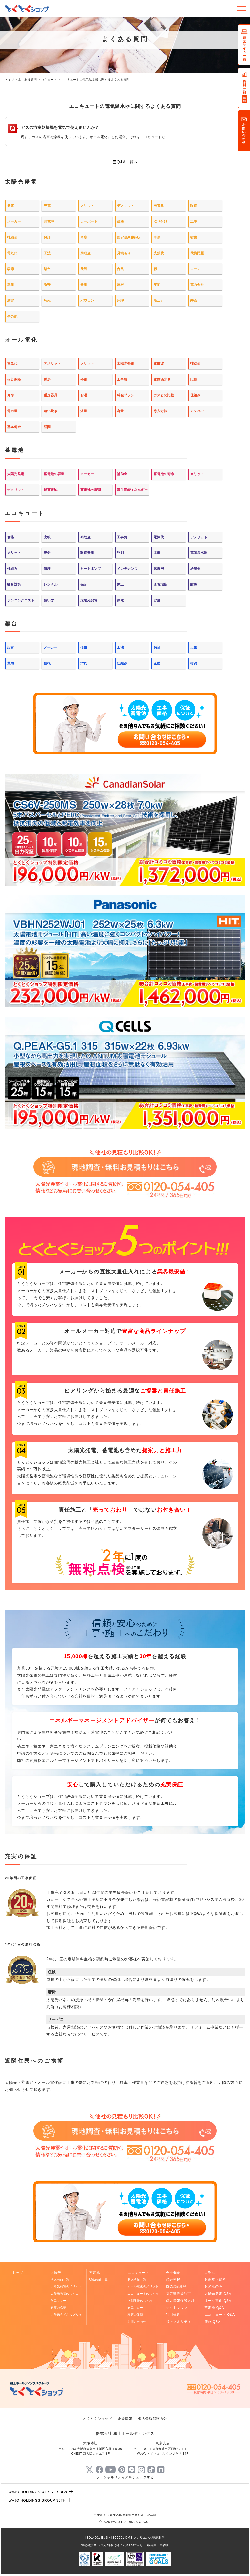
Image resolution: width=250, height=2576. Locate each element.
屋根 (47, 663)
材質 (193, 663)
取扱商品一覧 (60, 2279)
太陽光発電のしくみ (65, 2293)
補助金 (12, 237)
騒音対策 (14, 584)
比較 (193, 379)
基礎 (157, 663)
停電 (83, 379)
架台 (11, 624)
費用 (10, 663)
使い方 (49, 600)
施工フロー (58, 2300)
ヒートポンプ (90, 569)
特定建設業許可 (178, 2293)
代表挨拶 (173, 2279)
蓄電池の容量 (54, 474)
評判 (120, 553)
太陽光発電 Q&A (217, 2293)
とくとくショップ (97, 2419)
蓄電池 (14, 450)
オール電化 (21, 340)
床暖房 (159, 569)
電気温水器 (162, 379)
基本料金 (14, 427)
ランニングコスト (20, 600)
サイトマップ (177, 2308)
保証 (47, 237)
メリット (87, 206)
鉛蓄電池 (50, 490)
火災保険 (14, 379)
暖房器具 (50, 395)
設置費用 (87, 553)
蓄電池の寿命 (164, 474)
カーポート (88, 221)
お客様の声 (213, 2286)
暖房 (47, 379)
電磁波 (159, 363)
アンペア (197, 411)
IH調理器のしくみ (140, 2300)
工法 (120, 647)
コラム (209, 2273)
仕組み (195, 395)
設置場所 (160, 584)
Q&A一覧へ (125, 162)
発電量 (159, 206)
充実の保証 (58, 2307)
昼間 (47, 427)
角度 (83, 237)
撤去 (193, 237)
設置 (193, 206)
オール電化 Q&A (217, 2301)
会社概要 (173, 2273)
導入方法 (160, 411)
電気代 (12, 253)
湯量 (83, 411)
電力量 (12, 411)
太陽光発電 (21, 182)
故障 (193, 584)
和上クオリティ (178, 2322)
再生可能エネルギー (132, 490)
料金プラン (125, 395)
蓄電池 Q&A (214, 2308)
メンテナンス (127, 569)
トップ (17, 2273)
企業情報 (125, 2419)
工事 (193, 221)
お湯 (83, 395)
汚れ (83, 663)
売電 (47, 206)
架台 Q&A (212, 2322)
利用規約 (173, 2314)
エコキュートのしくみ (143, 2293)
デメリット (125, 206)
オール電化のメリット (143, 2286)
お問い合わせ (136, 2321)
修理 (47, 569)
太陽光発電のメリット (66, 2286)
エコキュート (25, 513)
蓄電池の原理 (90, 490)
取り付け (160, 221)
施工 (120, 584)
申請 (157, 237)
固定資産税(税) (128, 237)
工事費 (122, 379)
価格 (120, 221)
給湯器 (195, 569)
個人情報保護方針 (180, 2301)
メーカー (14, 221)
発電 (10, 206)
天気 (193, 647)
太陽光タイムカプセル (66, 2314)
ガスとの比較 (164, 395)
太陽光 (56, 2273)
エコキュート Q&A (219, 2314)
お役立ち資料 (215, 2279)
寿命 (10, 395)
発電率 (49, 221)
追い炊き (50, 411)
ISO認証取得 (176, 2286)
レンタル (50, 584)
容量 (120, 411)
